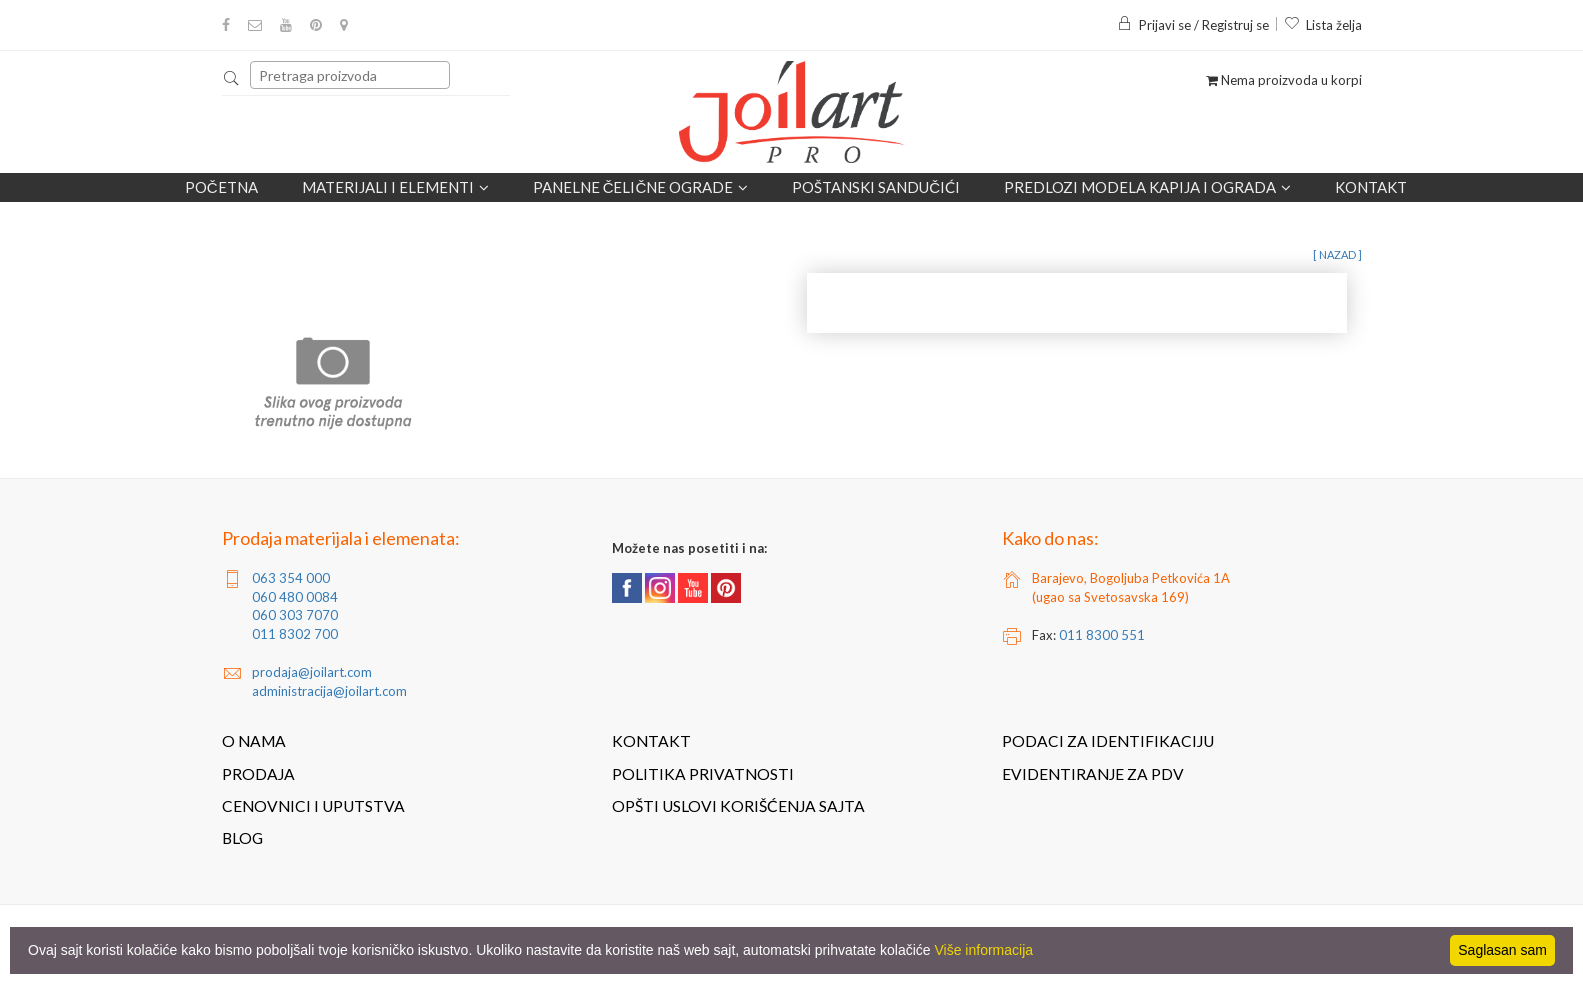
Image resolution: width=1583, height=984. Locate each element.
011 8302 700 (295, 634)
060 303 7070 (295, 615)
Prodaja (258, 774)
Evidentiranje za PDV (1093, 774)
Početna (221, 187)
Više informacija (984, 950)
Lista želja (1323, 25)
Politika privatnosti (703, 774)
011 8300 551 (1102, 635)
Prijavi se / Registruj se (1193, 25)
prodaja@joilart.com (312, 672)
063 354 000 (291, 578)
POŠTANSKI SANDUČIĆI (876, 187)
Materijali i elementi (395, 187)
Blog (242, 838)
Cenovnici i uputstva (313, 806)
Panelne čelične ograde (641, 187)
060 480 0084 (295, 597)
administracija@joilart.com (329, 691)
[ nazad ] (1337, 254)
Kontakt (1371, 187)
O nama (254, 741)
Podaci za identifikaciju (1108, 741)
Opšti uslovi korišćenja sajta (738, 806)
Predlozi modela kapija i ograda (1147, 187)
